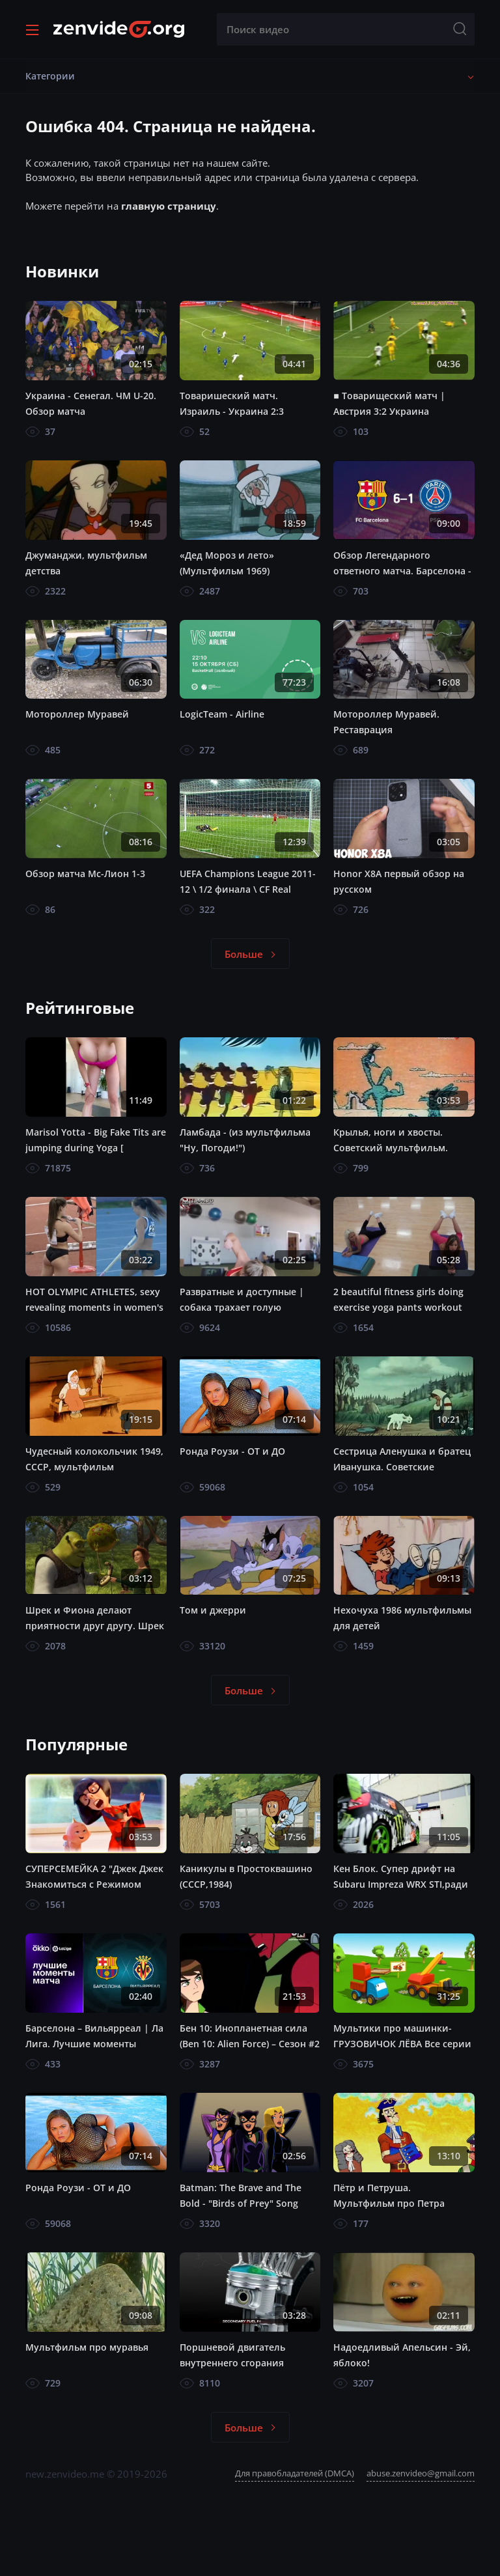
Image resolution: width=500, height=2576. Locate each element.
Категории (50, 76)
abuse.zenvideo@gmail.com (421, 2473)
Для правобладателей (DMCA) (294, 2473)
